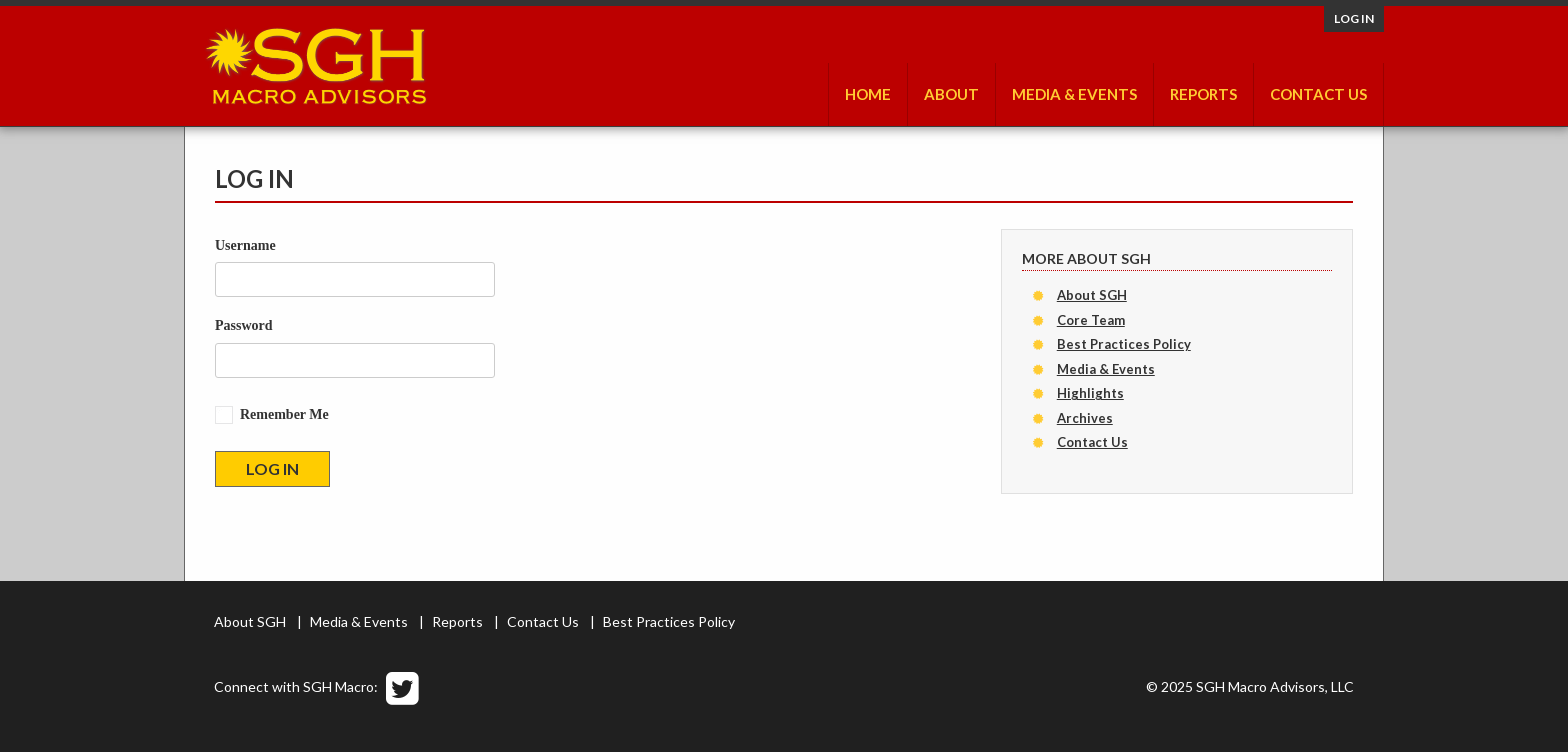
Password (244, 325)
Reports (1203, 94)
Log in (1354, 18)
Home (868, 94)
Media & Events (1074, 94)
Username (245, 245)
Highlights (1090, 393)
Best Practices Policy (1124, 344)
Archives (1085, 418)
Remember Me (284, 414)
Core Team (1091, 320)
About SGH (1092, 295)
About (951, 94)
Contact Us (1318, 94)
